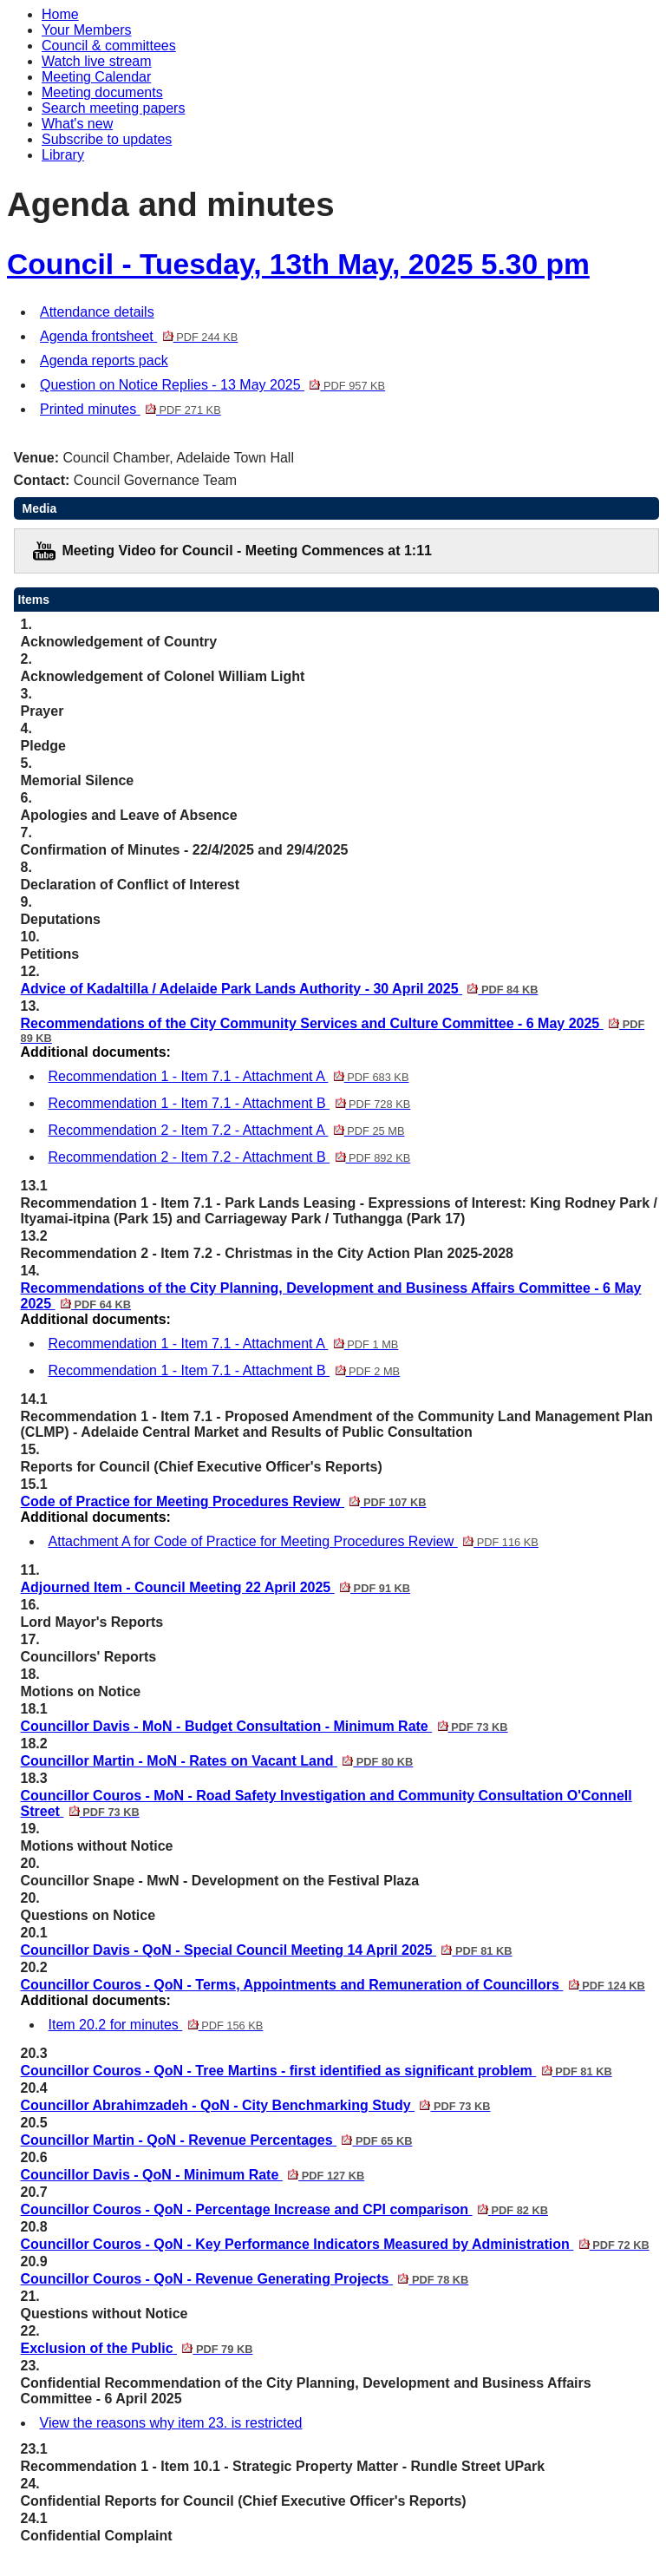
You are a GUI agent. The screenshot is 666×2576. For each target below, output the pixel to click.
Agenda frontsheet (139, 336)
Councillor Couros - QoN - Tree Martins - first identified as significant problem (316, 2070)
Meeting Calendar (96, 76)
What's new (77, 123)
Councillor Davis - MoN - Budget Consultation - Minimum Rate (264, 1726)
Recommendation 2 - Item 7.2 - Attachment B (230, 1157)
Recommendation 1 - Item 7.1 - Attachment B (230, 1103)
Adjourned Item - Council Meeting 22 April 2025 (216, 1587)
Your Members (86, 30)
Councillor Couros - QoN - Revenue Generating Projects (245, 2278)
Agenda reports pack (104, 360)
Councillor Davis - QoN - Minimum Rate (193, 2174)
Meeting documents (102, 92)
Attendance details (97, 312)
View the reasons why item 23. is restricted (171, 2422)
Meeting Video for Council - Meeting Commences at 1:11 (247, 550)
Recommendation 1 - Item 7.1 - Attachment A (229, 1076)
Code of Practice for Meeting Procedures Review (224, 1501)
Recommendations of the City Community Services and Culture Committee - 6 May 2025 (333, 1030)
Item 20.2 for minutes (156, 2024)
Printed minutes (130, 409)
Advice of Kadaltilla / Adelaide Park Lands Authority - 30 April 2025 (280, 988)
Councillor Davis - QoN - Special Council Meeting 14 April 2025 (267, 1950)
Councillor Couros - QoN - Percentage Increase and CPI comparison (284, 2209)
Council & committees (109, 45)
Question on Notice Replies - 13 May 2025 (212, 384)
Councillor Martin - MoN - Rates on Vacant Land (217, 1760)
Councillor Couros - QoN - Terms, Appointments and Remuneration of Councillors (333, 1984)
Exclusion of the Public (137, 2348)
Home (60, 14)
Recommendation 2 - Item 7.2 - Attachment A (227, 1130)
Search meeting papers (113, 108)
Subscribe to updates (107, 139)
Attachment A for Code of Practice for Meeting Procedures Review (294, 1541)
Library (63, 154)
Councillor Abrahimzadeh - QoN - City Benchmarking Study (256, 2105)
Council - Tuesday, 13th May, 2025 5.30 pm (298, 264)
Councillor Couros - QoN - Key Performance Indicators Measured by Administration (335, 2244)
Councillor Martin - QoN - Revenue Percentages (217, 2140)
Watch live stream (97, 61)
